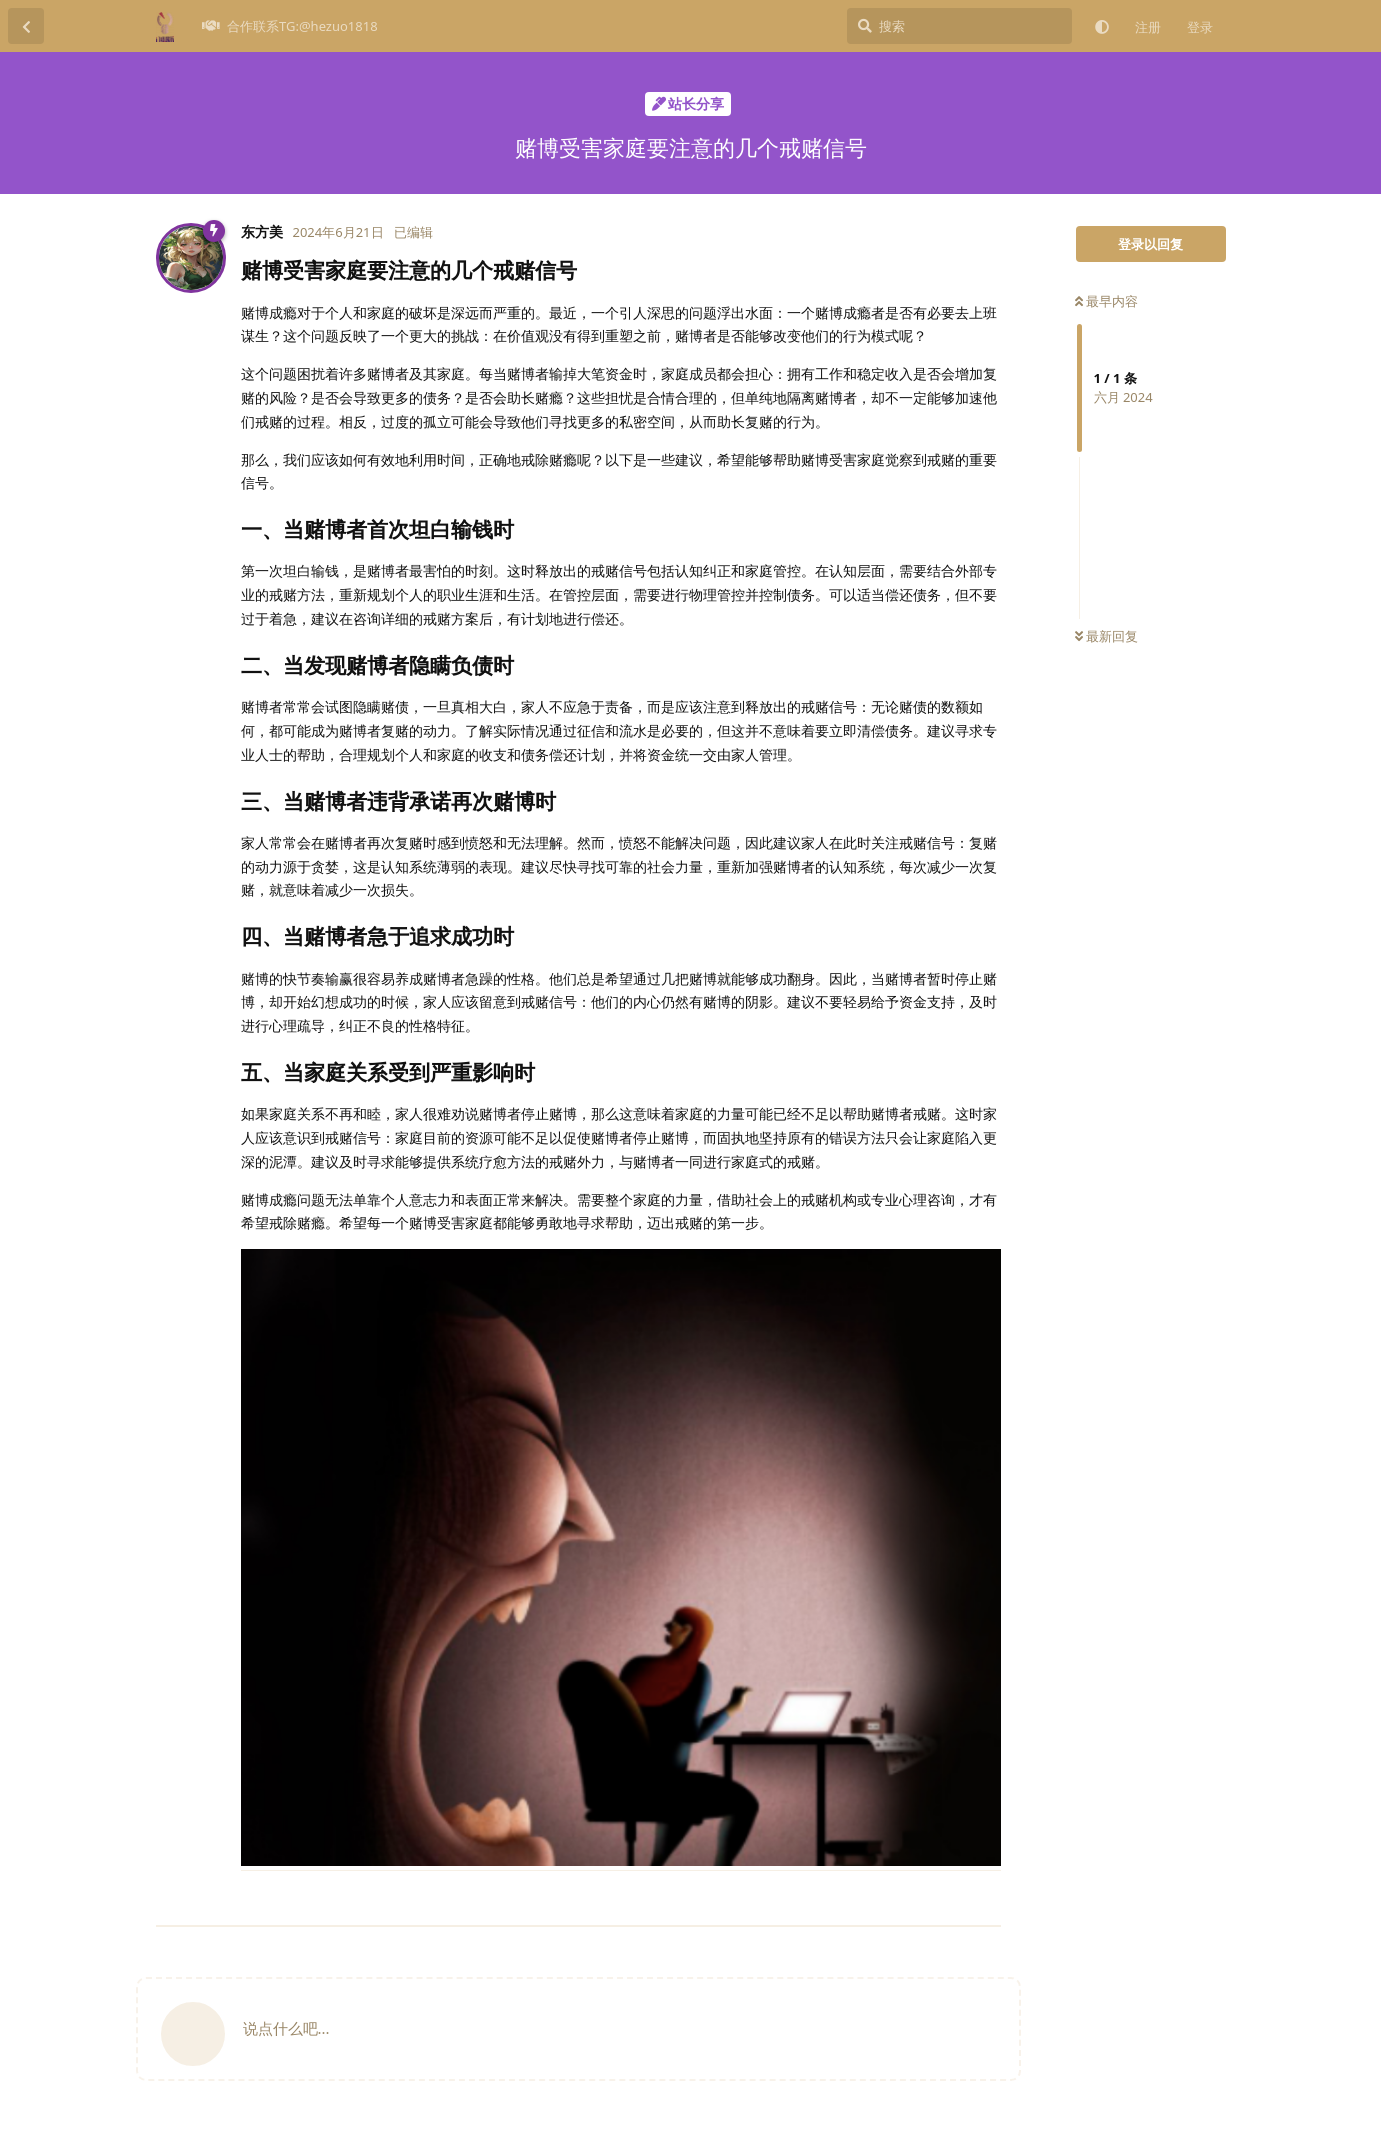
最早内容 (1106, 301)
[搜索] (959, 26)
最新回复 (1106, 636)
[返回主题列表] (26, 26)
